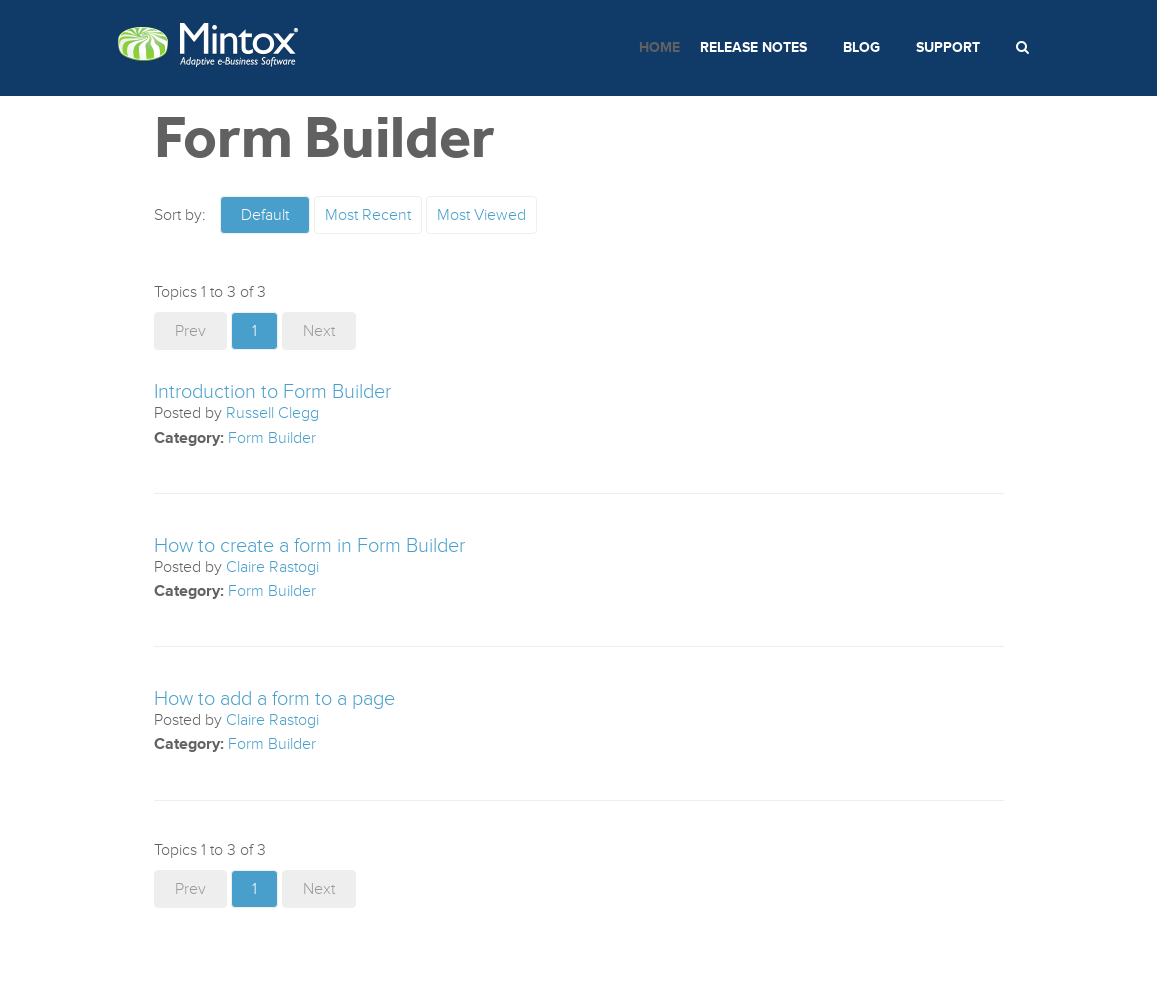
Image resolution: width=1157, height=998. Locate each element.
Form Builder (272, 438)
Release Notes (753, 47)
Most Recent (368, 215)
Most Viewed (481, 215)
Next (319, 331)
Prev (190, 331)
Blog (861, 47)
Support (948, 47)
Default (265, 215)
